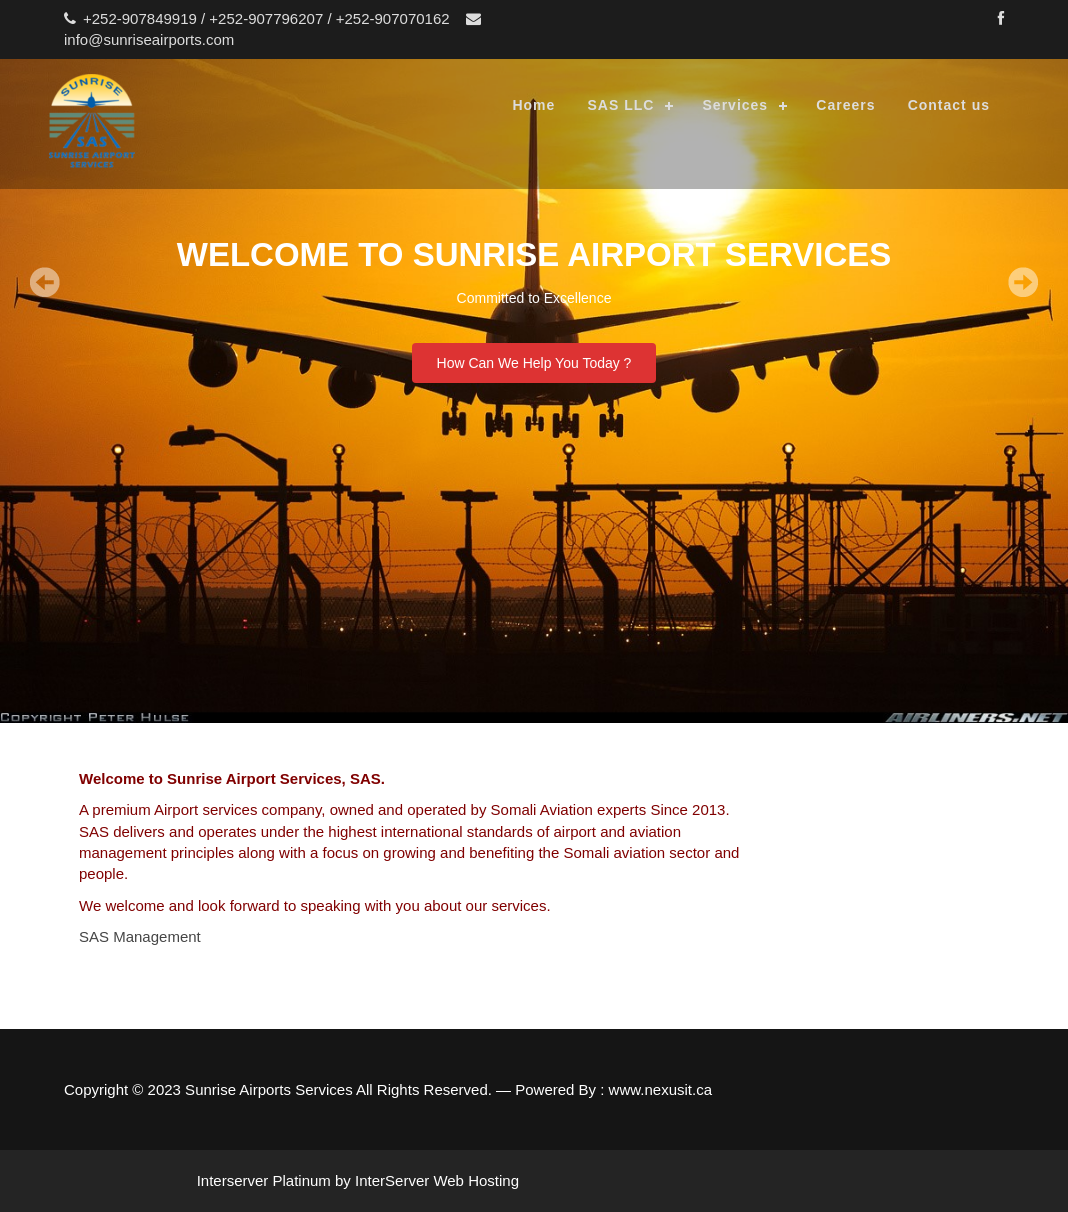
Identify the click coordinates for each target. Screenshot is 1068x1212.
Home (533, 105)
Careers (845, 105)
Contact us (949, 105)
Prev (30, 282)
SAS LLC (620, 105)
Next (1038, 282)
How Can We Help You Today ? (534, 363)
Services (736, 105)
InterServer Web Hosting (437, 1180)
